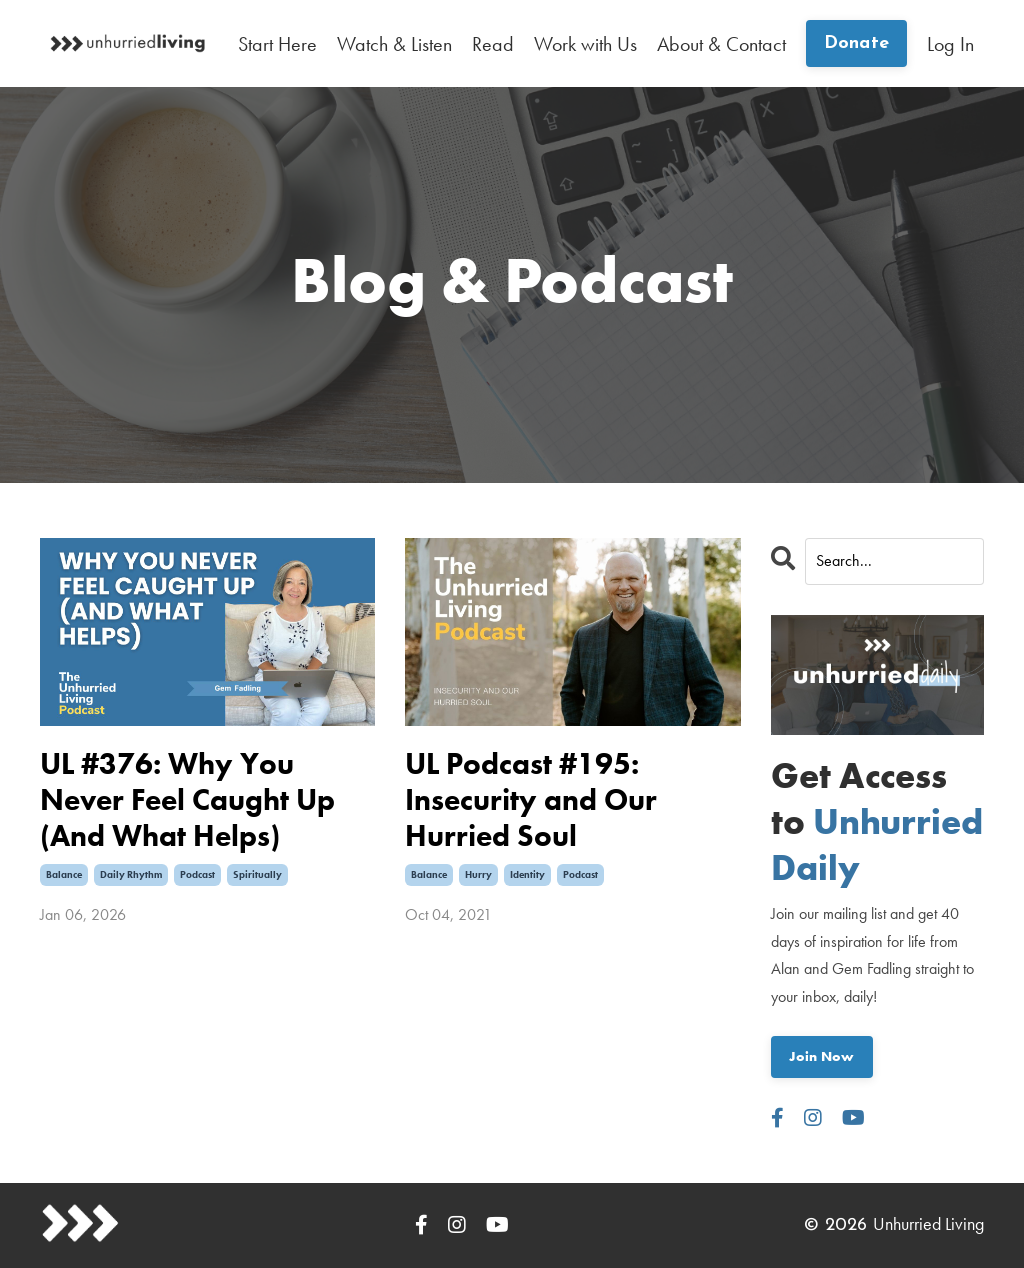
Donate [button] (857, 43)
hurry (478, 874)
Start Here (277, 44)
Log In (950, 44)
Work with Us (585, 44)
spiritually (257, 874)
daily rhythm (131, 874)
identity (527, 874)
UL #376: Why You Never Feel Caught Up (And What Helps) (187, 800)
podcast (197, 874)
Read (493, 44)
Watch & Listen (394, 44)
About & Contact (721, 44)
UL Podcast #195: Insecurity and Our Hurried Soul (531, 800)
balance (64, 874)
